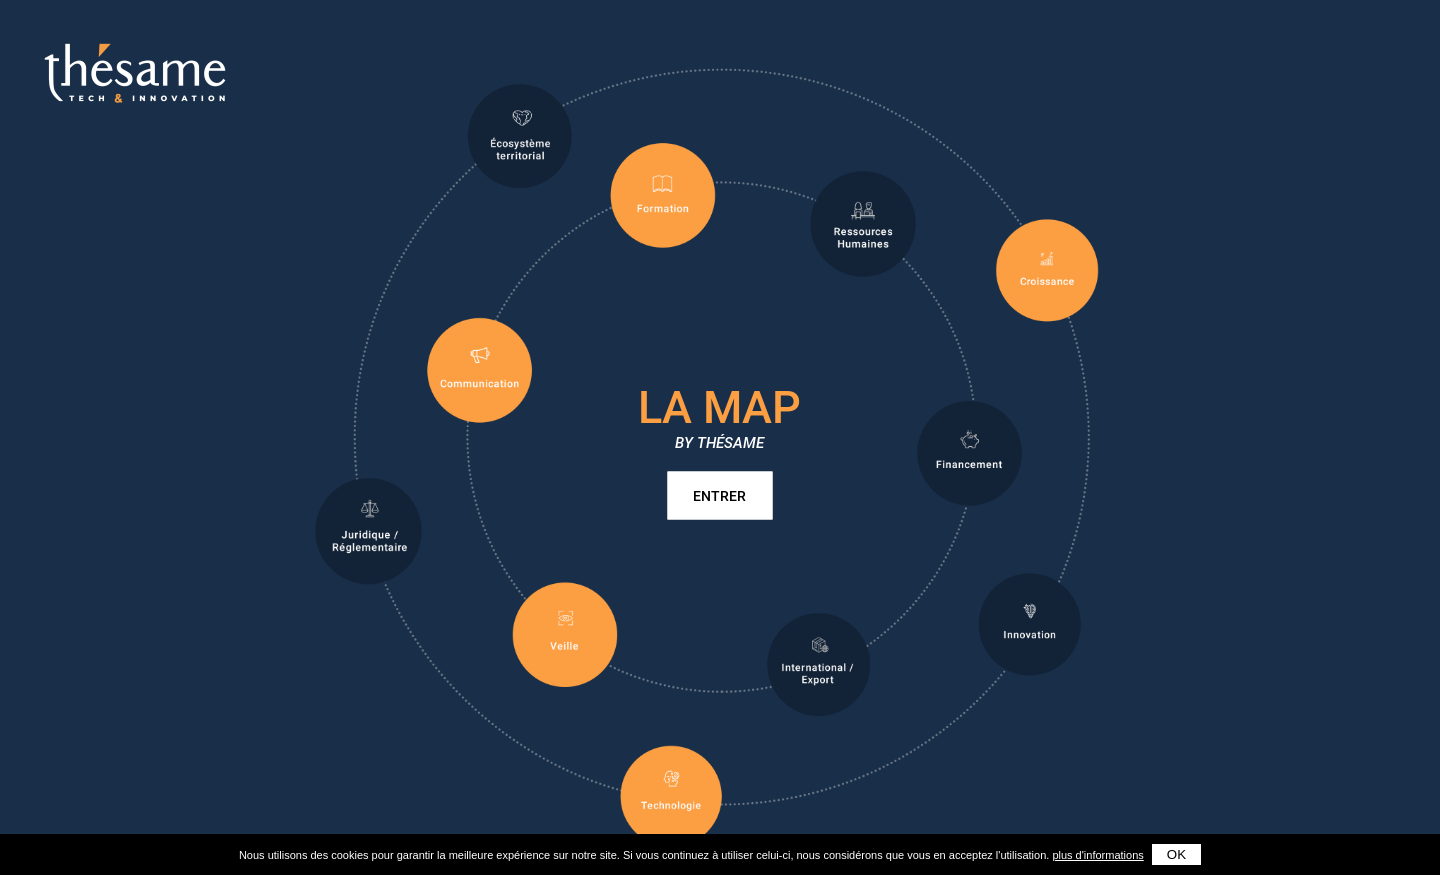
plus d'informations (1097, 855)
